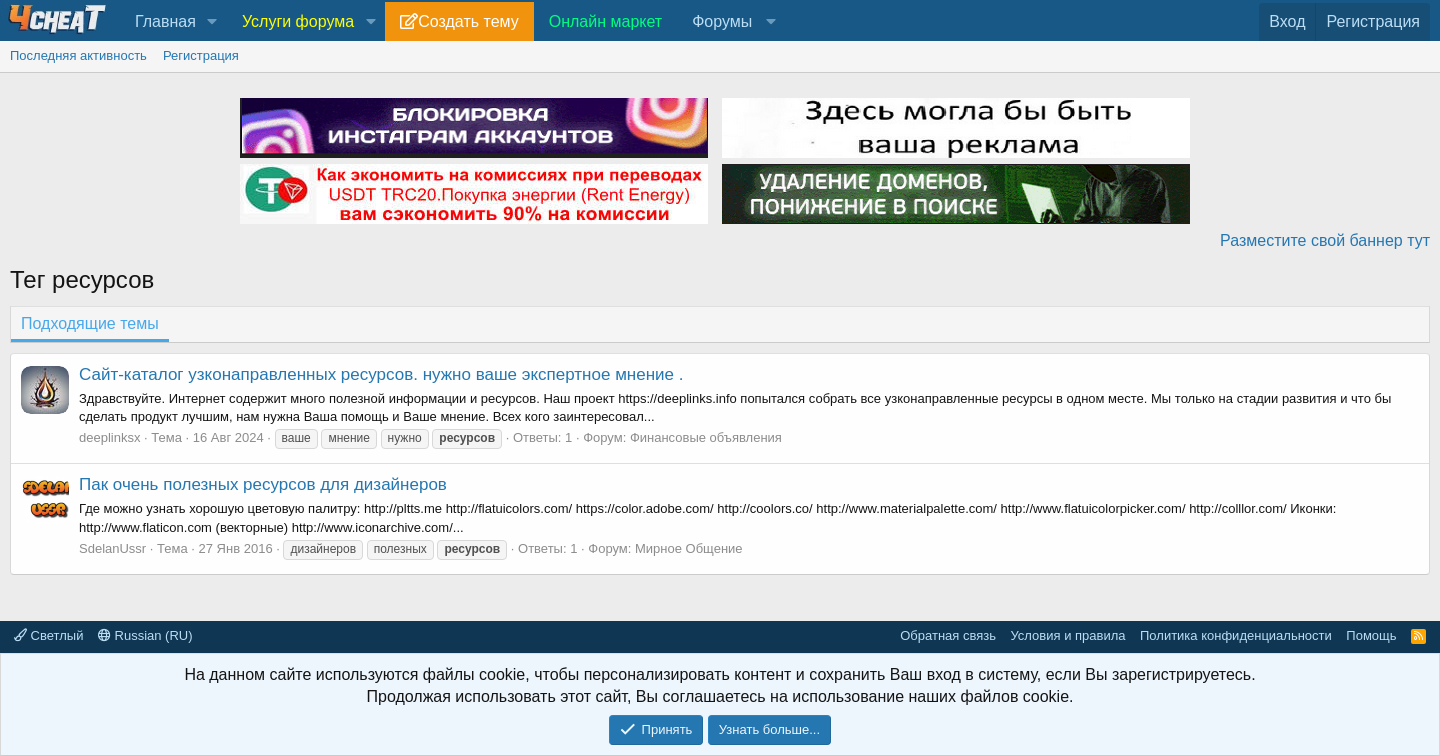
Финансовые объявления (706, 437)
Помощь (1371, 635)
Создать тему (468, 21)
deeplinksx (109, 437)
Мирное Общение (689, 548)
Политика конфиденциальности (1236, 635)
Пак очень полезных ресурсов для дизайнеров (263, 484)
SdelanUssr (112, 548)
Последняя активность (78, 55)
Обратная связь (948, 635)
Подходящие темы (90, 323)
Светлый (48, 635)
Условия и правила (1067, 635)
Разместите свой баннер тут (1325, 240)
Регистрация (201, 55)
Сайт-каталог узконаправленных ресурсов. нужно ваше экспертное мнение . (381, 374)
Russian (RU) (145, 635)
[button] (212, 22)
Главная (165, 21)
